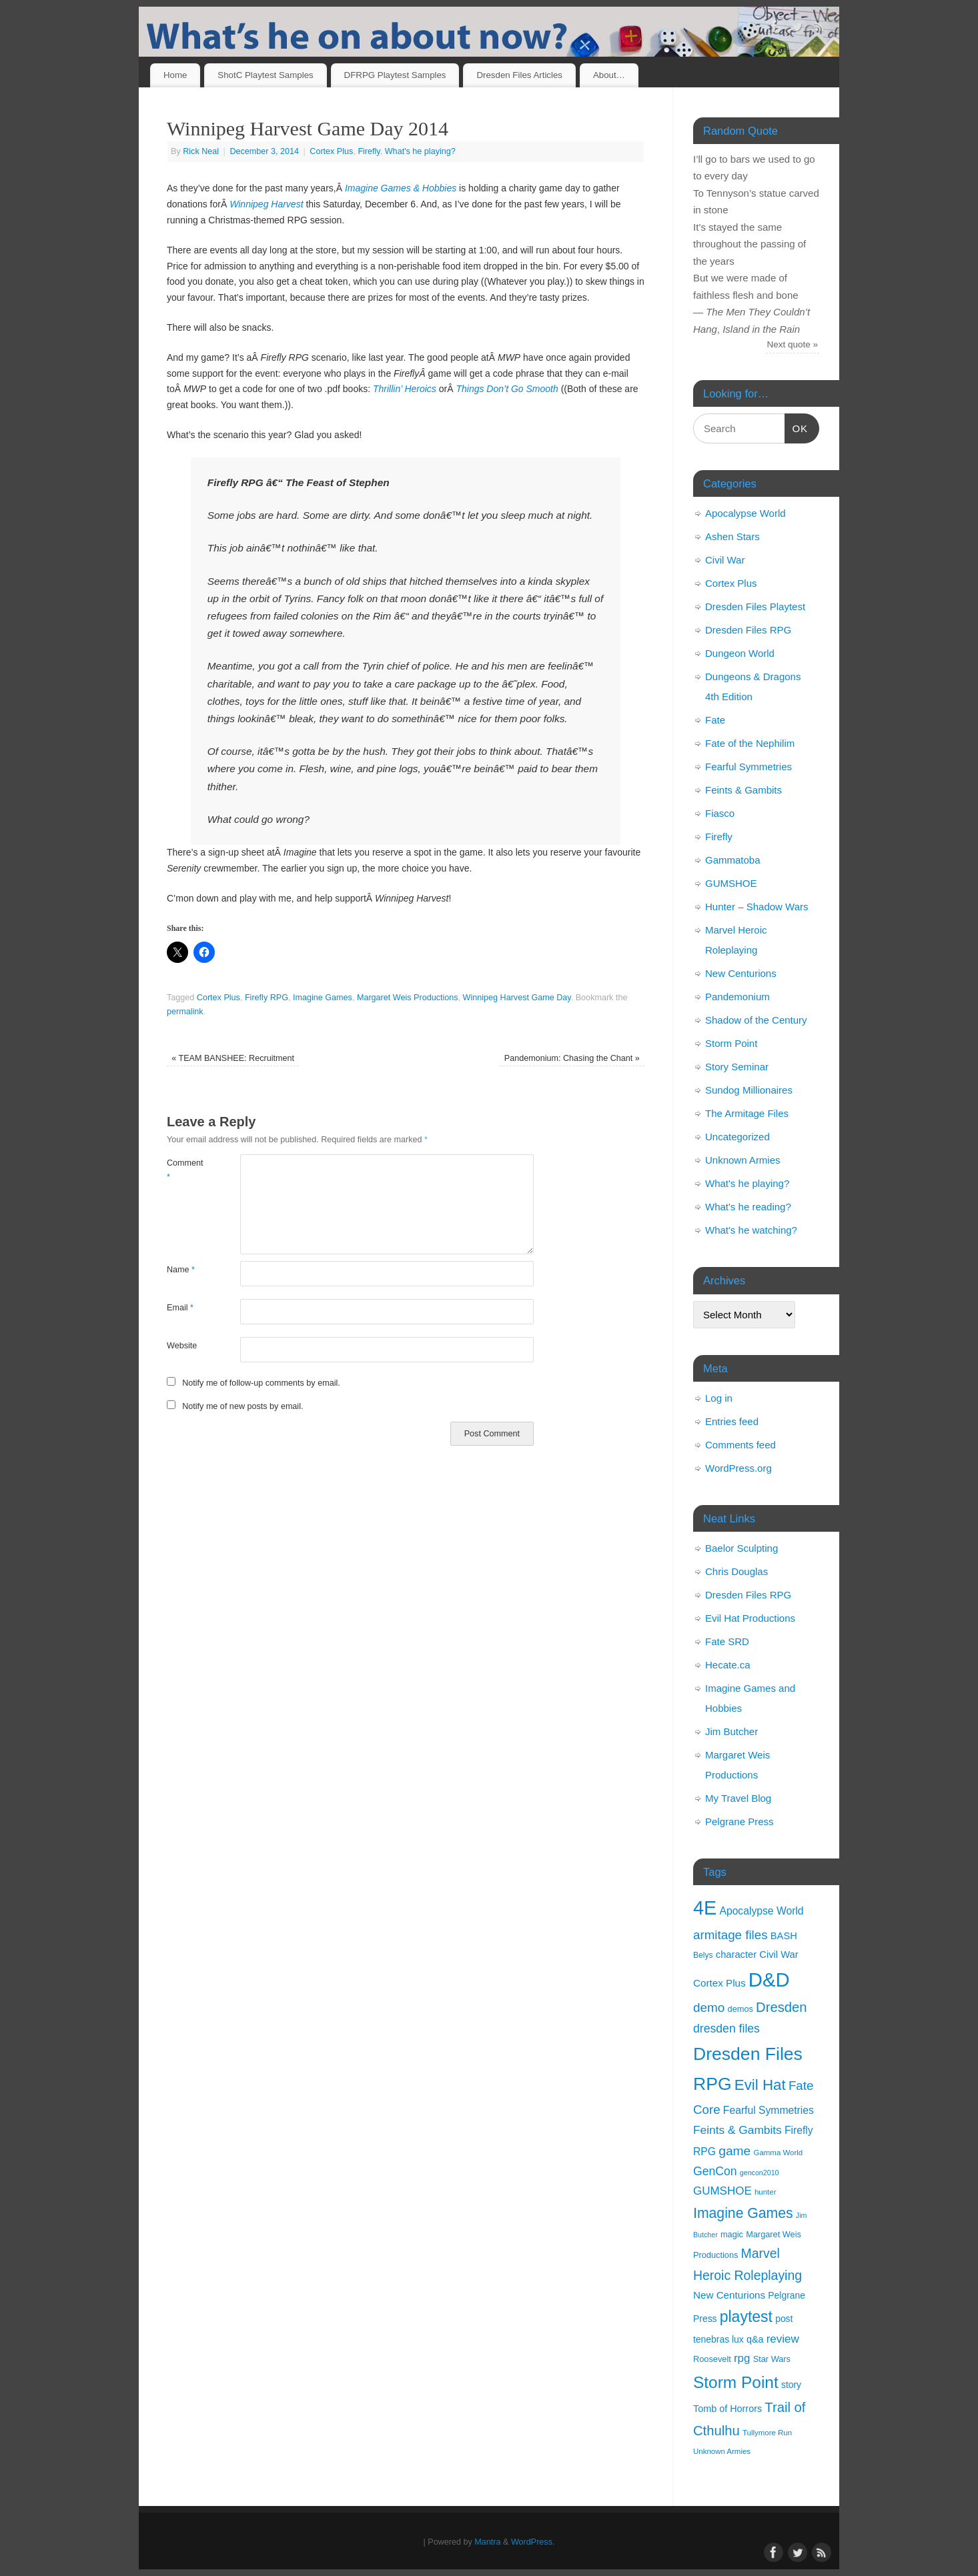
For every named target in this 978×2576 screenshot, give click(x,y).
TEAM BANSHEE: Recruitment (232, 1058)
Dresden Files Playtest (755, 606)
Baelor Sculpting (741, 1548)
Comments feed (740, 1444)
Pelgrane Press (739, 1821)
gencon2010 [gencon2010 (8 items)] (759, 2173)
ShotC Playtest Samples (265, 75)
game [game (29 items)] (734, 2151)
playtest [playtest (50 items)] (746, 2316)
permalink (185, 1011)
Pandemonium (737, 996)
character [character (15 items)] (736, 1954)
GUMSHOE (731, 883)
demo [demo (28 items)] (708, 2008)
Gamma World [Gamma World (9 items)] (778, 2153)
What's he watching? (751, 1230)
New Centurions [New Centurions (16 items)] (729, 2295)
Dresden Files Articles (519, 75)
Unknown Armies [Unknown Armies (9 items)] (722, 2451)
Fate (715, 720)
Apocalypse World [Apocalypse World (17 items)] (761, 1910)
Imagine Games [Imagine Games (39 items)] (743, 2213)
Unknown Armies (743, 1160)
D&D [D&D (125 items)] (769, 1980)
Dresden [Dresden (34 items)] (781, 2007)
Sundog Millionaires (749, 1090)
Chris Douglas (736, 1571)
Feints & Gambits (743, 790)
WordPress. (533, 2542)
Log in (718, 1398)
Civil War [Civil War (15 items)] (778, 1954)
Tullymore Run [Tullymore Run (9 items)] (767, 2433)
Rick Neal (201, 151)
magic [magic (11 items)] (731, 2234)
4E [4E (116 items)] (704, 1907)
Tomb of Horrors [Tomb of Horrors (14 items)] (727, 2408)
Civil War (725, 559)
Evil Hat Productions (750, 1618)
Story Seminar (737, 1066)
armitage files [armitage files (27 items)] (730, 1935)
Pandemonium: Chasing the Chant (572, 1058)
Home (175, 75)
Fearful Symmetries (748, 766)
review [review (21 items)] (783, 2339)
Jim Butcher (731, 1731)
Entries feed (732, 1421)
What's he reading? (748, 1206)
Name (181, 1269)
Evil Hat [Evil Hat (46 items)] (760, 2085)
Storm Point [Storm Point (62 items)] (736, 2382)
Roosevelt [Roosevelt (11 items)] (712, 2359)
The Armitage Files (747, 1113)
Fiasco (720, 813)
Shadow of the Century (756, 1020)
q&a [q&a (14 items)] (755, 2339)
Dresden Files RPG (748, 629)
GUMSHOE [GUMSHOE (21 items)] (722, 2191)
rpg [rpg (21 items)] (742, 2358)
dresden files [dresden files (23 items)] (726, 2028)
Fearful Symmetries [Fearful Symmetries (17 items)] (768, 2110)
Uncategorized (737, 1136)
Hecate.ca (728, 1664)
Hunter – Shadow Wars (757, 906)
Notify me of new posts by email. (242, 1406)
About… (609, 75)
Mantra (487, 2542)
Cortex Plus (331, 151)
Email (180, 1307)
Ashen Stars (732, 536)
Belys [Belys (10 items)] (703, 1955)
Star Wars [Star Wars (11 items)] (772, 2359)
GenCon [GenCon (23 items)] (715, 2171)
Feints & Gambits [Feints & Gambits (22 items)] (737, 2130)
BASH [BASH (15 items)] (784, 1935)
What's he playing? (420, 151)
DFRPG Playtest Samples (395, 75)
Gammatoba (733, 860)
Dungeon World (740, 653)
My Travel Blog (738, 1798)
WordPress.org (738, 1468)
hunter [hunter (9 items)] (766, 2192)
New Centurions (741, 973)
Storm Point (731, 1043)
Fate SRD (727, 1641)
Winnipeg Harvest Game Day (517, 997)
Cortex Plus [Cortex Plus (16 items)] (719, 1983)
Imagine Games (322, 997)
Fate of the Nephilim (750, 743)
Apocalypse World (745, 513)
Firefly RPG (266, 997)
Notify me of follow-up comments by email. (261, 1383)
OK (797, 426)
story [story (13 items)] (791, 2384)
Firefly (369, 151)
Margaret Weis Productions (407, 997)
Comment (185, 1170)
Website (182, 1345)
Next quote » (793, 344)
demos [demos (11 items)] (740, 2009)
